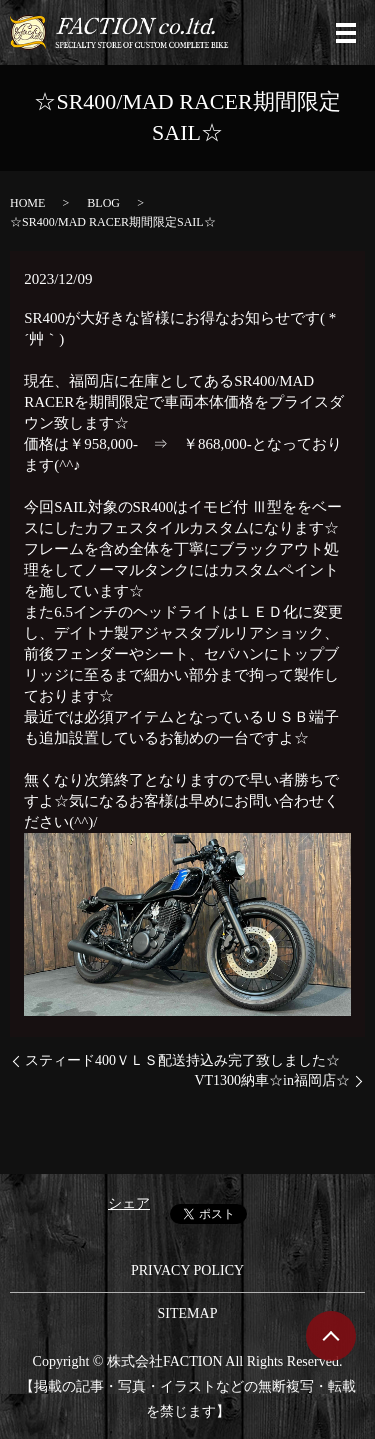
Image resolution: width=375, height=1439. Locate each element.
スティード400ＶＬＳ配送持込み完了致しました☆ (182, 1060)
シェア (129, 1203)
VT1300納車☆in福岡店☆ (272, 1080)
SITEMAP (188, 1313)
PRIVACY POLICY (187, 1270)
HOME (27, 203)
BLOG (103, 203)
